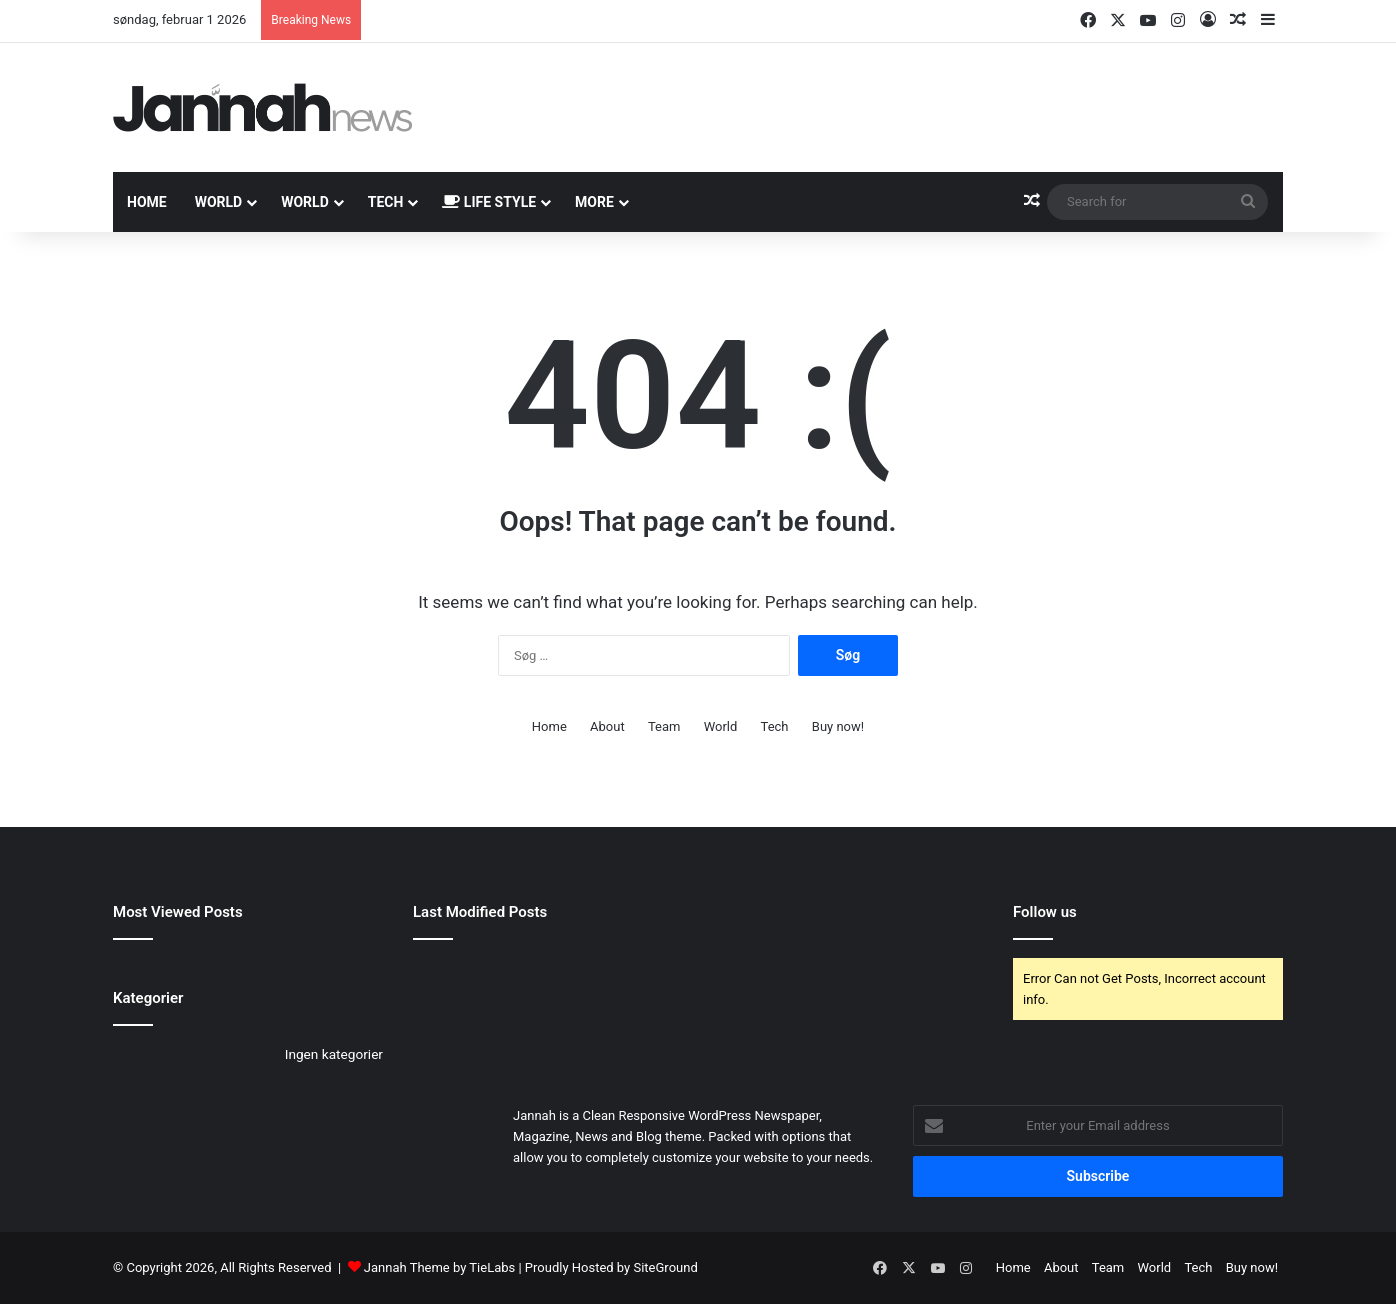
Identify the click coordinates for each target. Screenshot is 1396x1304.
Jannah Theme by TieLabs (439, 1267)
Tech (386, 202)
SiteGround (665, 1267)
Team (664, 726)
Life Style (489, 202)
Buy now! (838, 726)
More (594, 202)
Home (147, 202)
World (219, 202)
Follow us (1045, 912)
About (607, 726)
